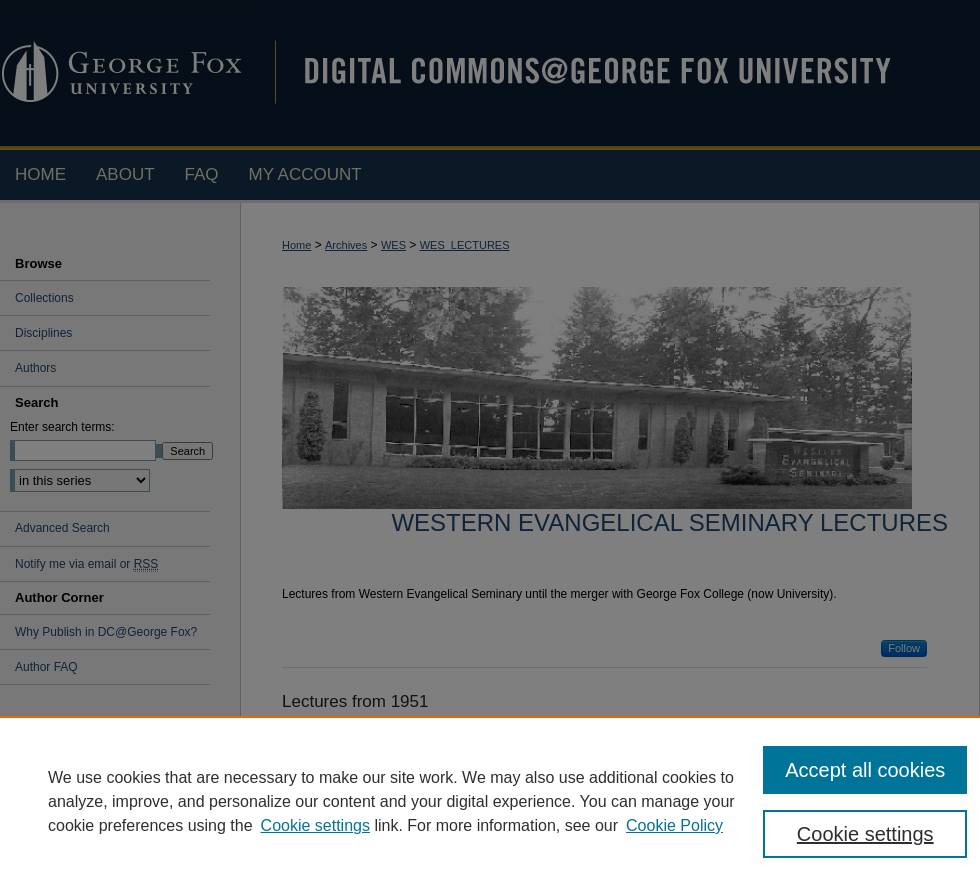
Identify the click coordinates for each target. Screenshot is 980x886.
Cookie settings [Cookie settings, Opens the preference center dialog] (865, 834)
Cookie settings (315, 825)
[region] (490, 801)
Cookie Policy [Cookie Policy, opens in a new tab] (674, 825)
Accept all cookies (865, 770)
